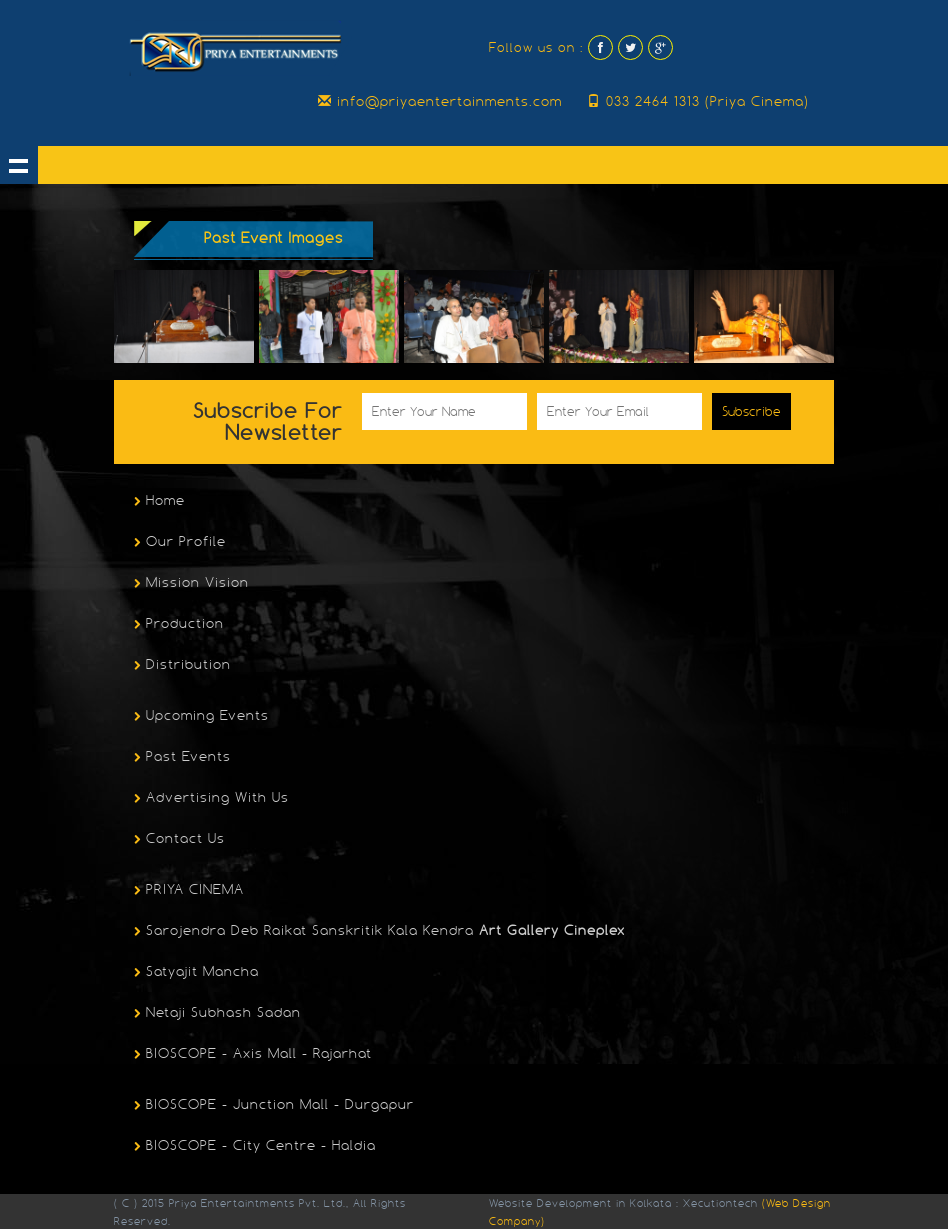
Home (157, 502)
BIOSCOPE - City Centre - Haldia (252, 1147)
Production (176, 625)
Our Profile (177, 543)
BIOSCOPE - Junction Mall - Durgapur (271, 1106)
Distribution (180, 666)
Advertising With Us (209, 799)
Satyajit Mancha (194, 973)
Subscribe (751, 411)
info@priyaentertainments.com (440, 101)
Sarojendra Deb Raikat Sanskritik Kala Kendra (377, 932)
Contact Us (177, 840)
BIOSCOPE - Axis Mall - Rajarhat (250, 1055)
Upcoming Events (199, 717)
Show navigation (19, 165)
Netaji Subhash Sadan (215, 1014)
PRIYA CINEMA (186, 891)
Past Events (180, 758)
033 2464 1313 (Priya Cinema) (698, 101)
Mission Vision (189, 584)
